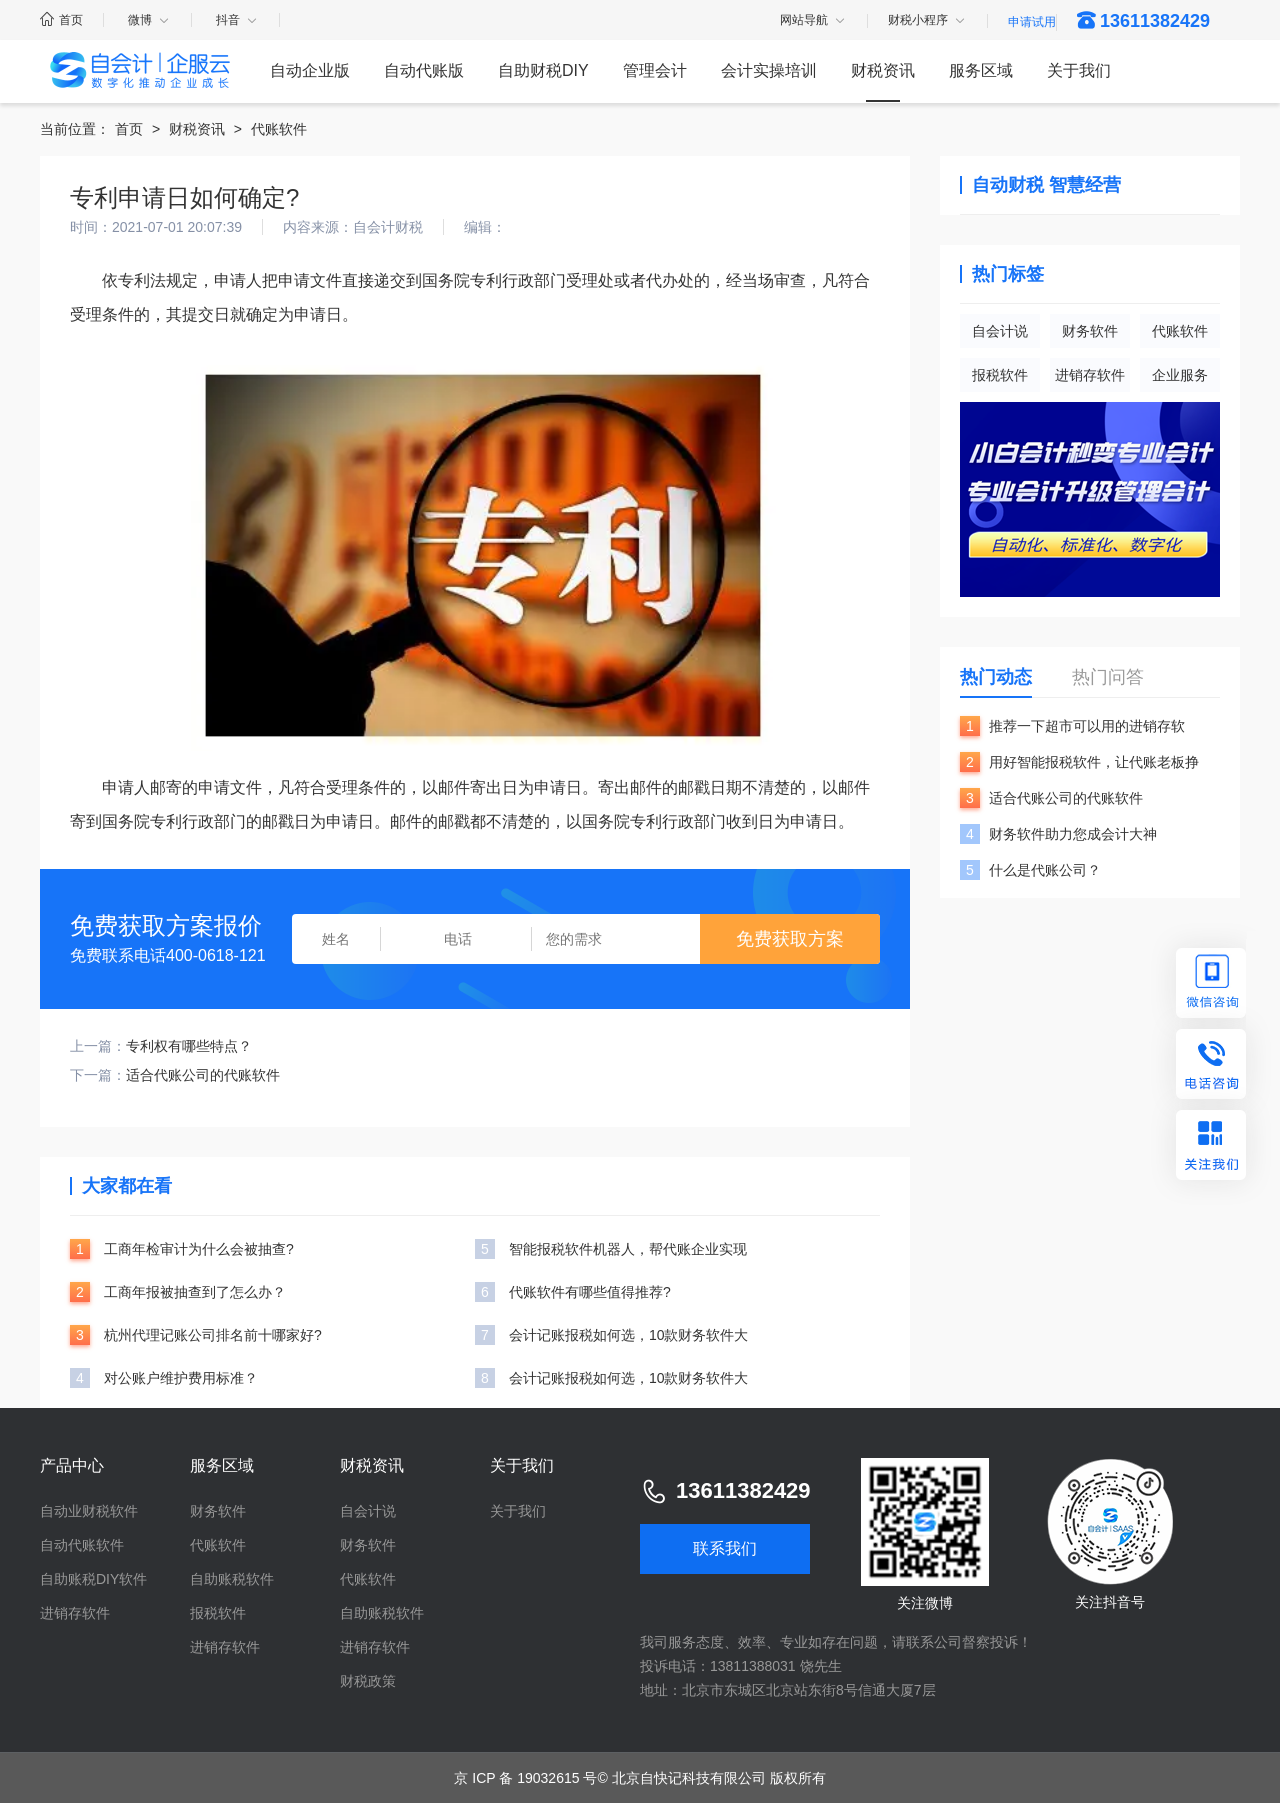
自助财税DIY (543, 70)
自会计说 (1000, 331)
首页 (61, 20)
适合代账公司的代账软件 (203, 1075)
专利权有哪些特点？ (189, 1046)
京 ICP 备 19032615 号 (525, 1778)
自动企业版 (310, 70)
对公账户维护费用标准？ (181, 1378)
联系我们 (725, 1548)
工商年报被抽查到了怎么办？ (195, 1292)
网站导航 (813, 21)
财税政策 (368, 1681)
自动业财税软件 (89, 1511)
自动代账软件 (82, 1545)
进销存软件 (1090, 375)
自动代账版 (424, 70)
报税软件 (1000, 375)
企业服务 (1180, 375)
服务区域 (981, 70)
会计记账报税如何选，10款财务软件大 (629, 1335)
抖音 (237, 20)
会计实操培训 (769, 70)
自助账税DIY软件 (93, 1579)
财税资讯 (883, 70)
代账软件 (279, 129)
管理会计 (655, 70)
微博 (149, 20)
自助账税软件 (232, 1579)
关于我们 (1079, 70)
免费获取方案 (790, 939)
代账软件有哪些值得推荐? (590, 1292)
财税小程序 (927, 21)
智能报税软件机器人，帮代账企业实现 (628, 1249)
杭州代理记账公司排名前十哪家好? (213, 1335)
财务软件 (1090, 331)
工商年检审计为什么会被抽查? (199, 1249)
